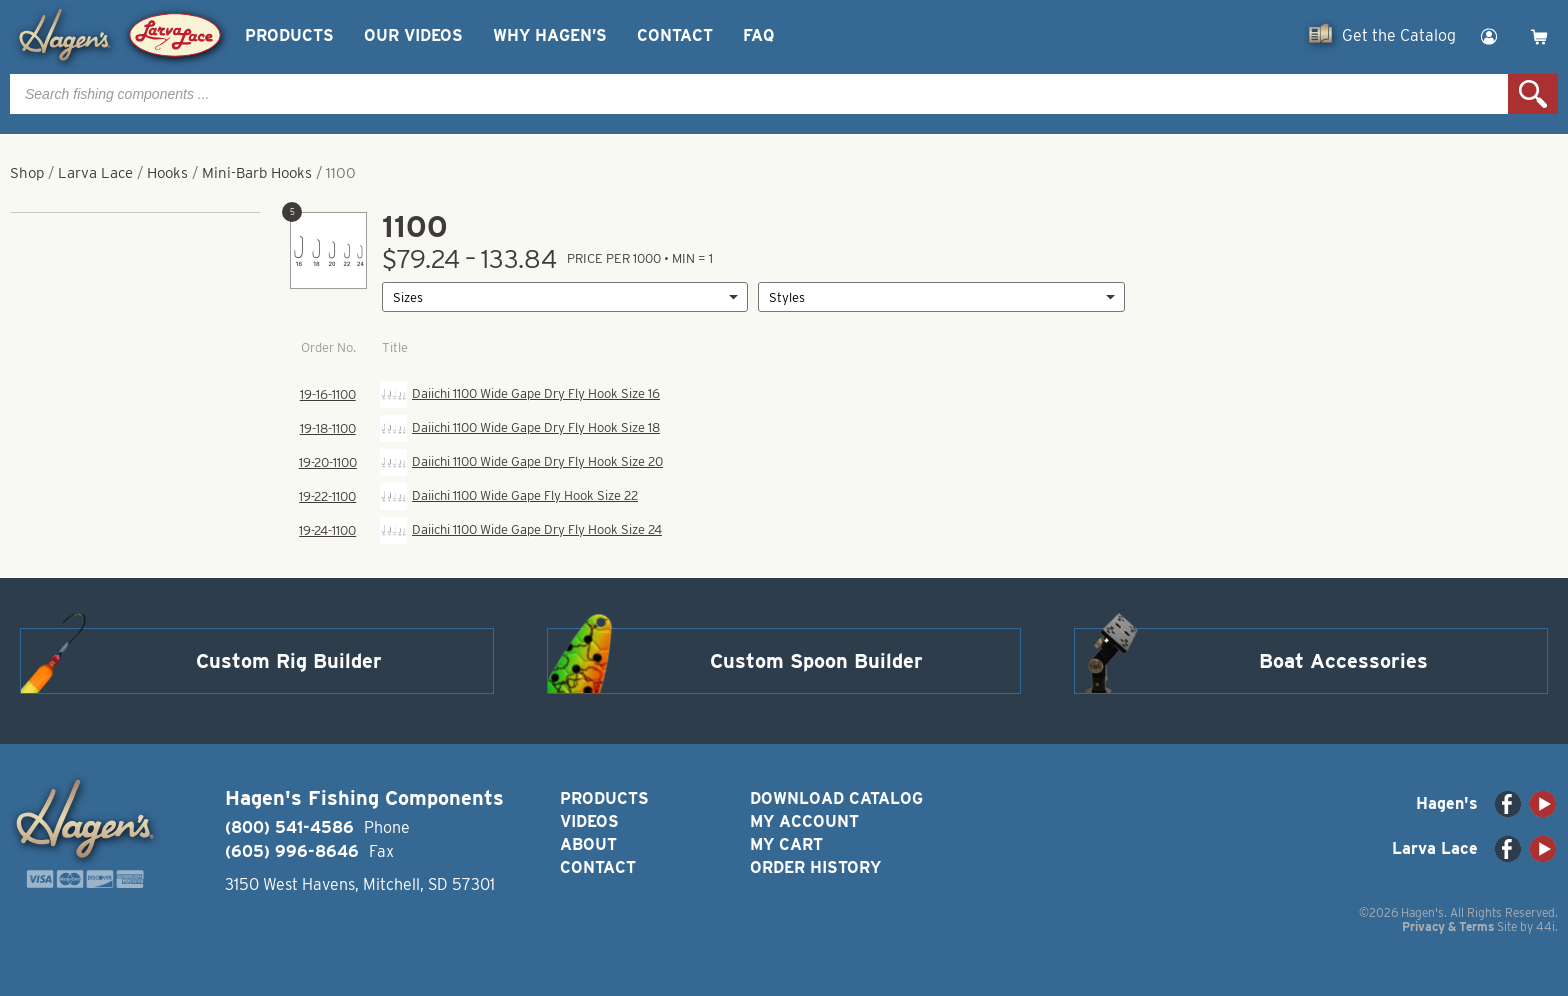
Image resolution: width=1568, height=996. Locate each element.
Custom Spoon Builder (816, 661)
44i (1545, 926)
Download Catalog (836, 798)
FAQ (758, 35)
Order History (815, 867)
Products (289, 35)
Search (1533, 94)
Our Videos (413, 35)
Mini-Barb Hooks (257, 173)
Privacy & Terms (1448, 926)
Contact (675, 35)
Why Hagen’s (550, 35)
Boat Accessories (1343, 661)
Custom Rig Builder (289, 661)
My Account (804, 821)
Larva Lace (95, 173)
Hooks (167, 173)
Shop (27, 173)
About (588, 844)
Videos (589, 821)
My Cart (786, 844)
